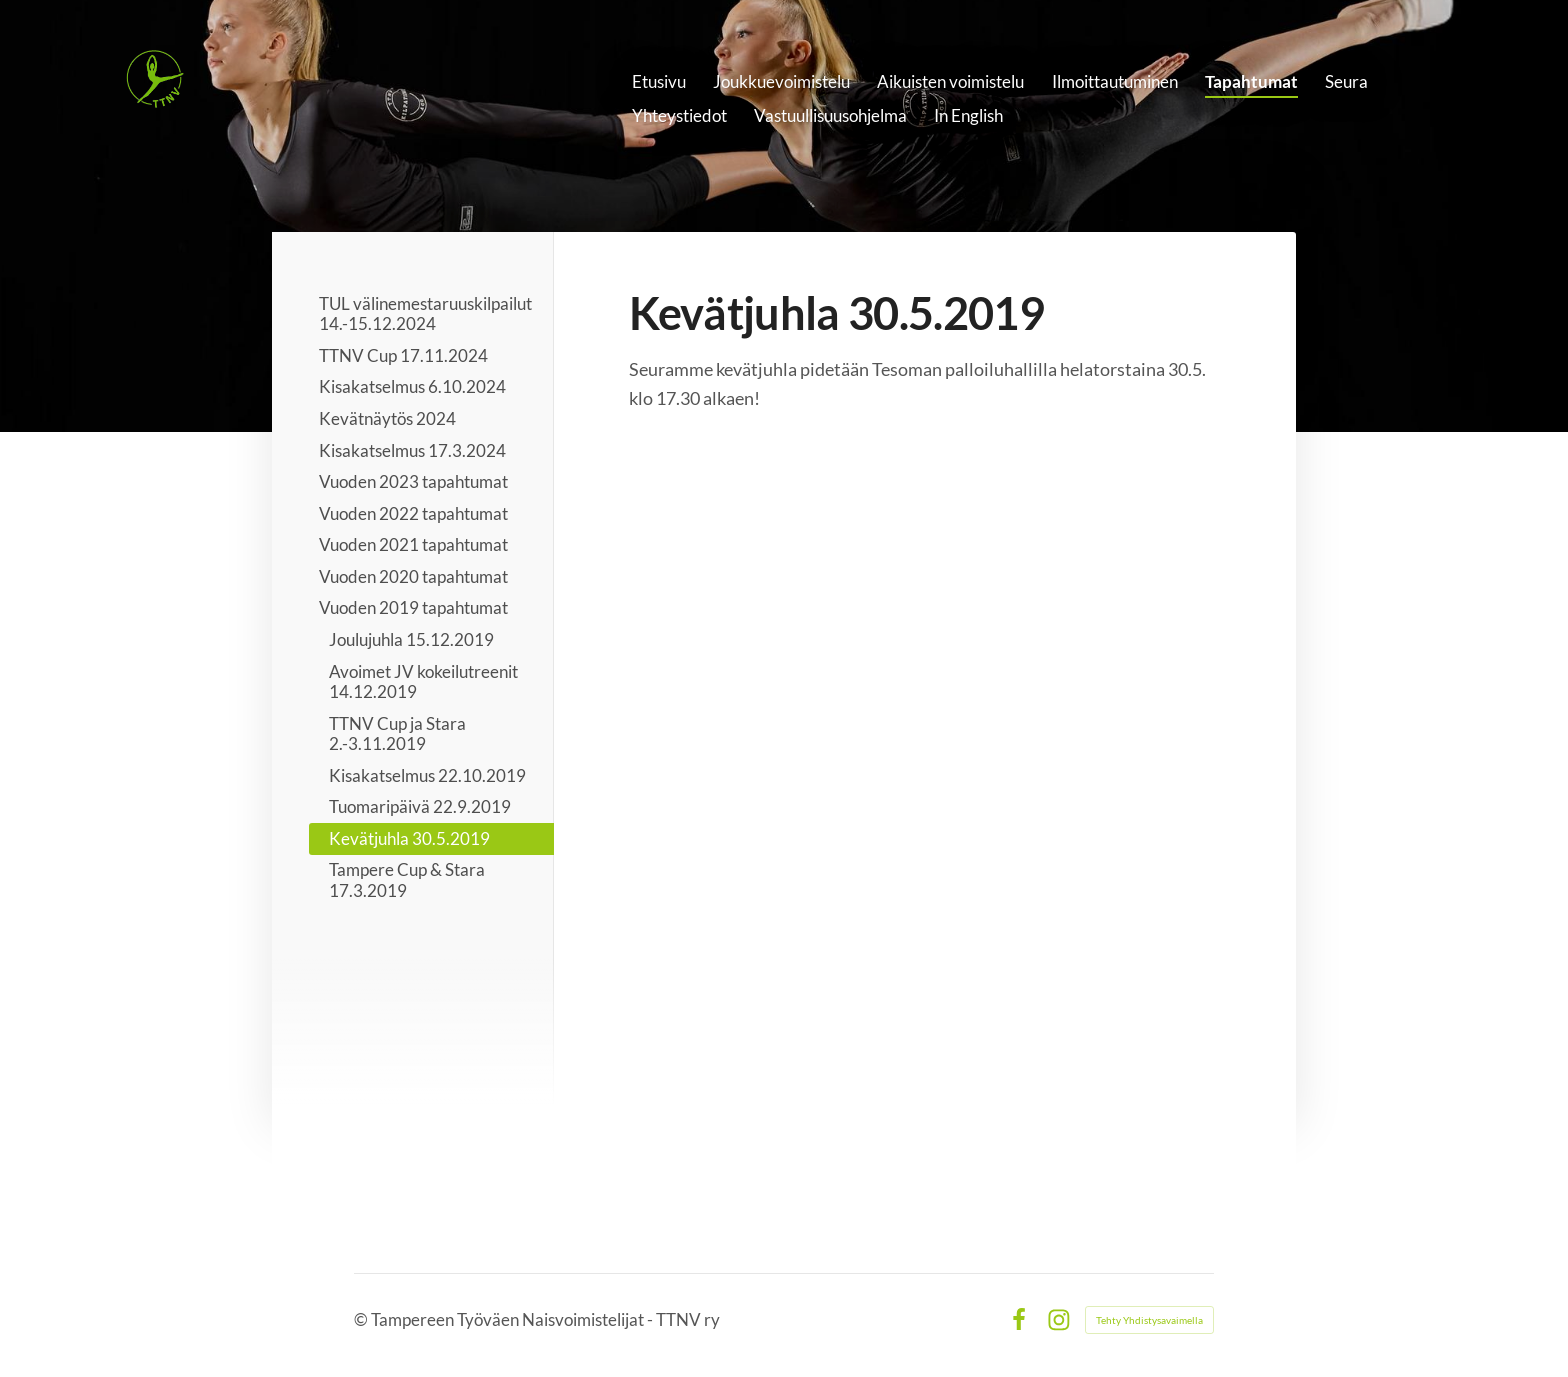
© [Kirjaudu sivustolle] (362, 1319)
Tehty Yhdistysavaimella (1149, 1320)
